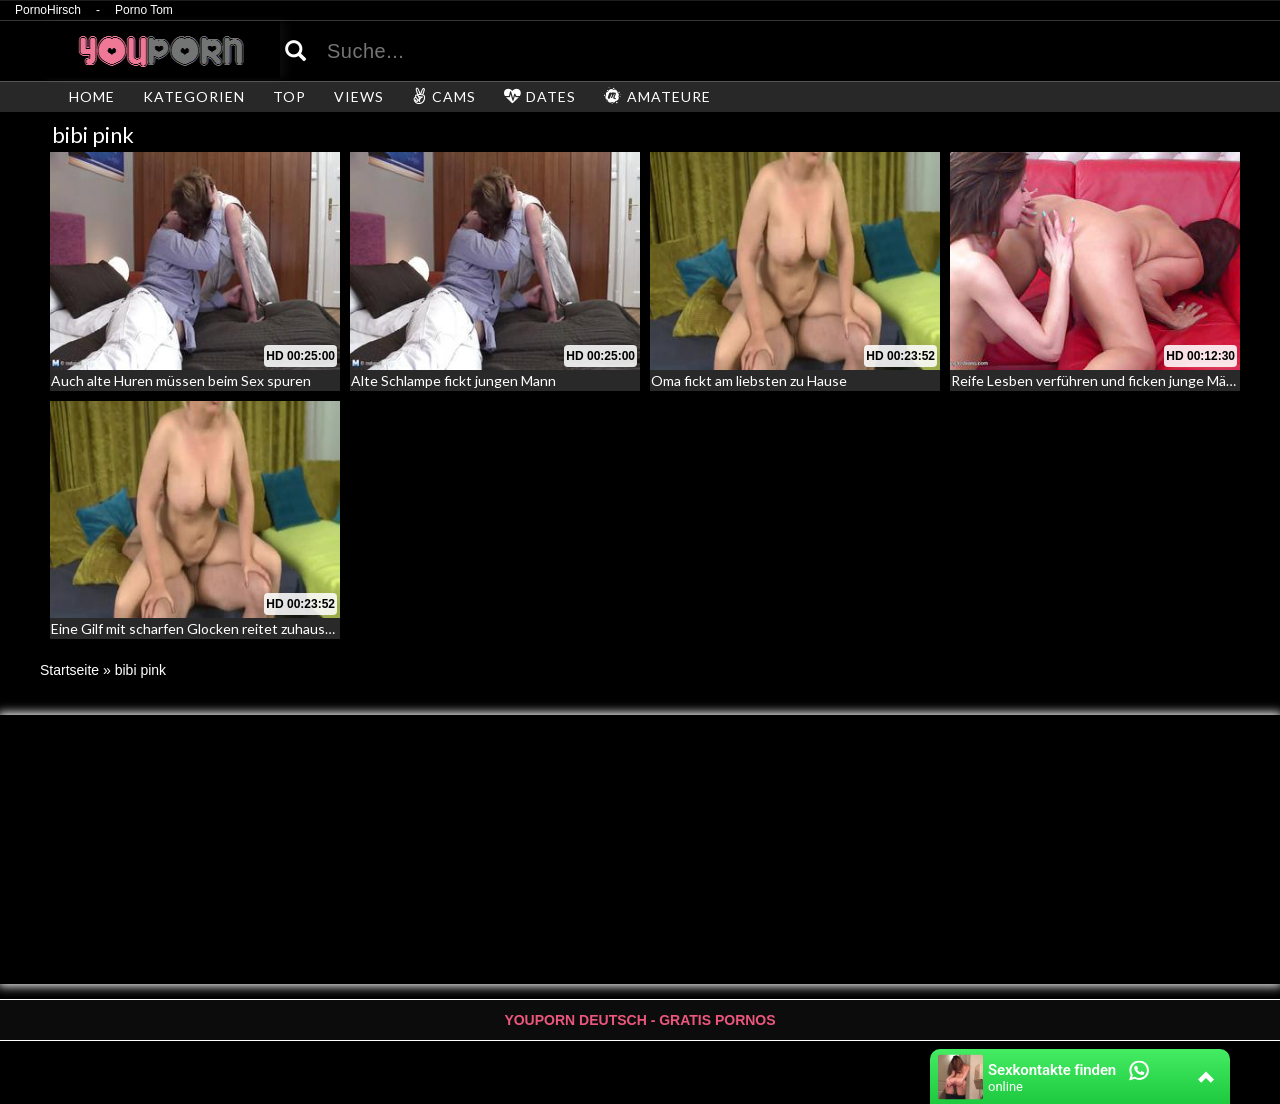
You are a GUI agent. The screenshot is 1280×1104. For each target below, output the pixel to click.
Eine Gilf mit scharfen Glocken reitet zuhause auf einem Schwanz (253, 628)
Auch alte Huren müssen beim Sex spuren (181, 380)
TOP (289, 96)
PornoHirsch (48, 10)
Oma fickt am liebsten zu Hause (749, 380)
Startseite (69, 670)
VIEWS (359, 96)
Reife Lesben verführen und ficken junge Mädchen (1108, 380)
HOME (92, 96)
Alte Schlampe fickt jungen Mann (453, 380)
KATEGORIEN (194, 96)
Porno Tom (144, 10)
